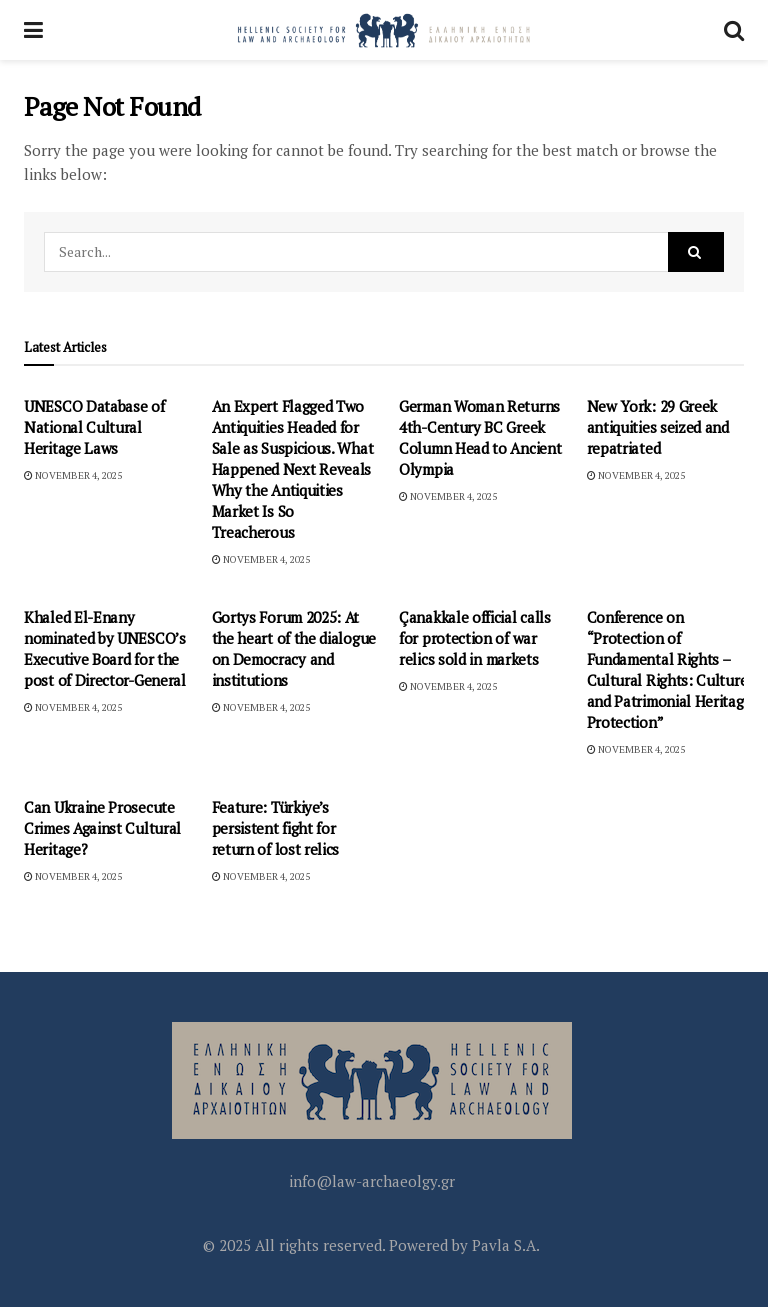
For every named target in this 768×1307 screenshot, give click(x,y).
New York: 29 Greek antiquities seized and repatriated (658, 427)
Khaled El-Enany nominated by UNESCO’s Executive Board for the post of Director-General (105, 648)
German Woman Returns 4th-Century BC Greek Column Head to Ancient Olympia (480, 437)
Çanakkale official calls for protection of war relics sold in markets (475, 638)
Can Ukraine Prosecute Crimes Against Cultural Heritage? (102, 828)
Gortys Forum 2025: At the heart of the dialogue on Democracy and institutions (294, 648)
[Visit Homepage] (384, 30)
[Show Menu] (33, 30)
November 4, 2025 (73, 475)
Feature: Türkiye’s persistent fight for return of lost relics (276, 828)
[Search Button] (734, 30)
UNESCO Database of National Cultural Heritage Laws (94, 427)
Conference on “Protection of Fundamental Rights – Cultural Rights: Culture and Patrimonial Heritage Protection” (669, 669)
